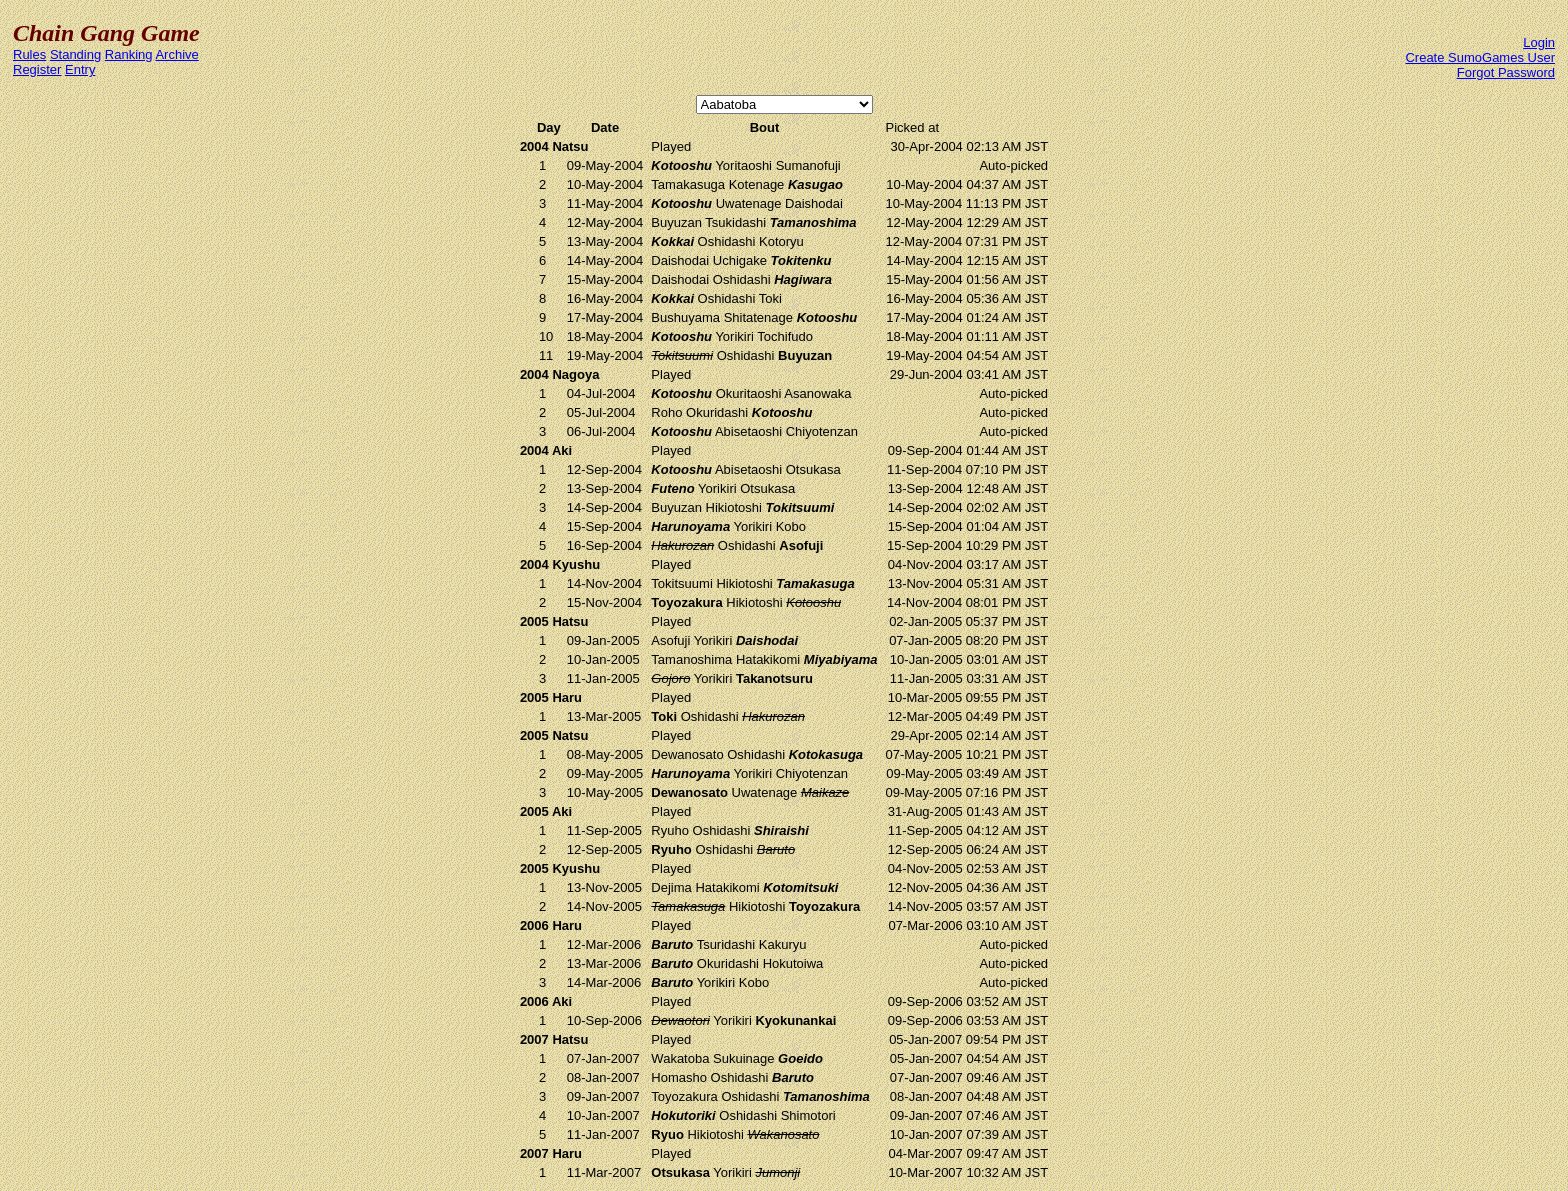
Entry (80, 69)
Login (1539, 42)
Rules (29, 54)
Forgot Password (1506, 72)
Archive (176, 54)
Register (37, 69)
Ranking (129, 54)
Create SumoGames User (1480, 57)
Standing (75, 54)
